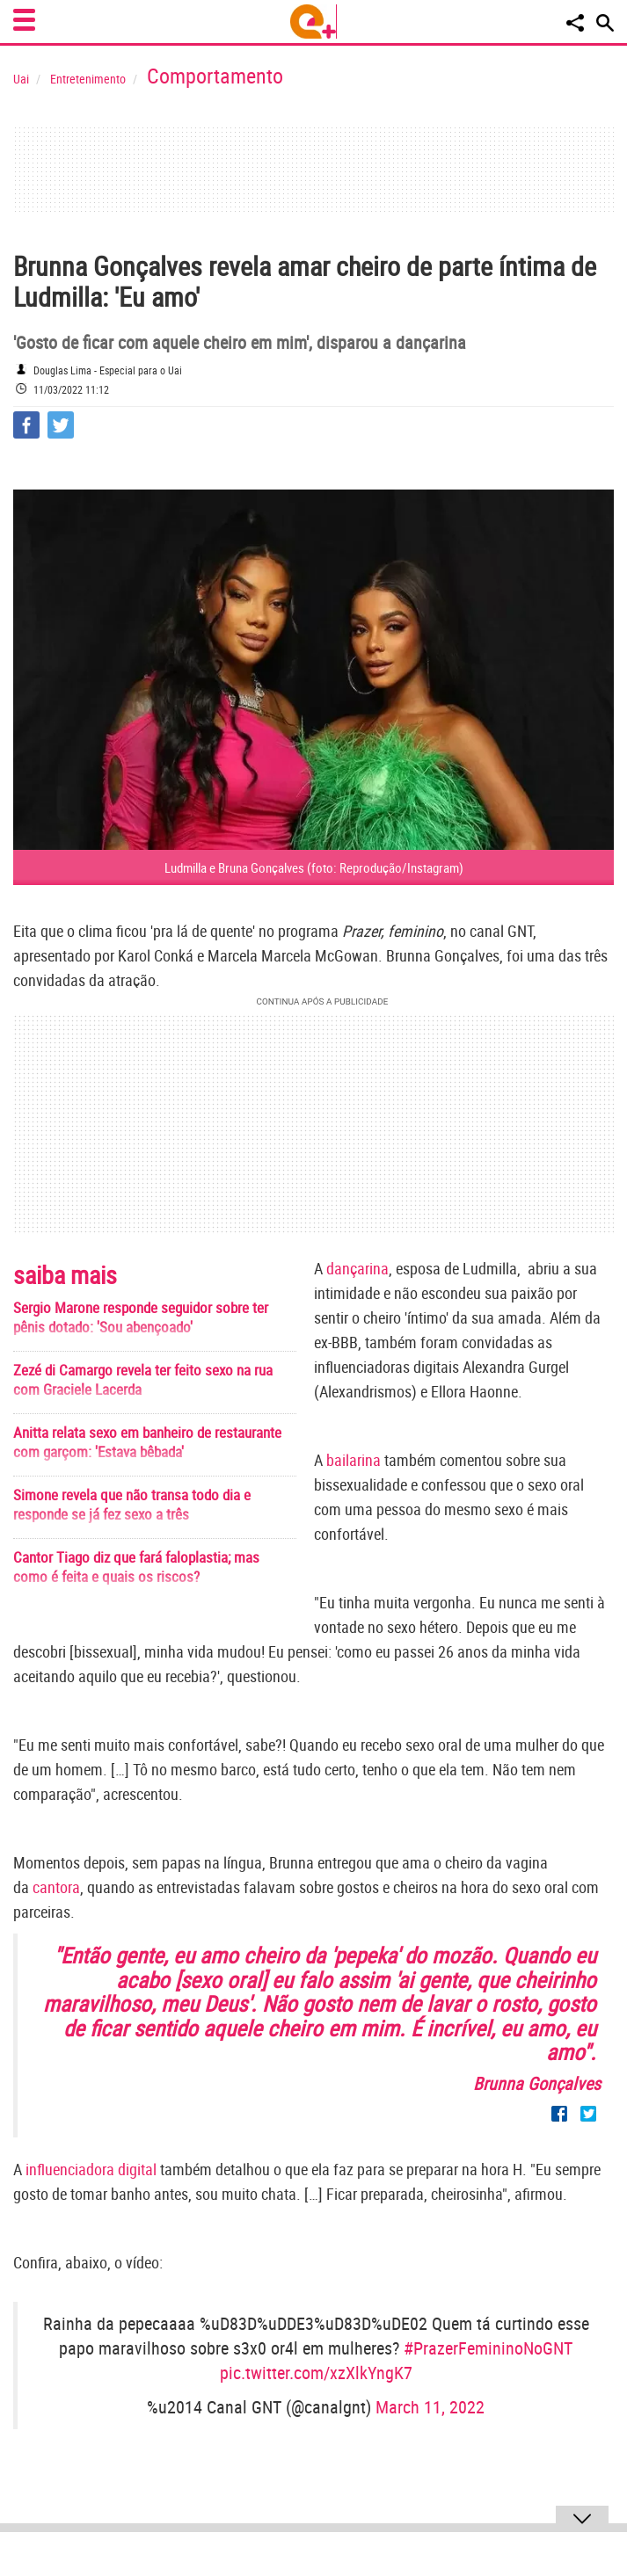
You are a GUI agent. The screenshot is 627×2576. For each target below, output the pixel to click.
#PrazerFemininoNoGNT (488, 2348)
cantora (56, 1887)
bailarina (353, 1459)
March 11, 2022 (430, 2407)
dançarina (357, 1268)
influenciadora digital (91, 2169)
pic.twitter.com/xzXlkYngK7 (316, 2372)
